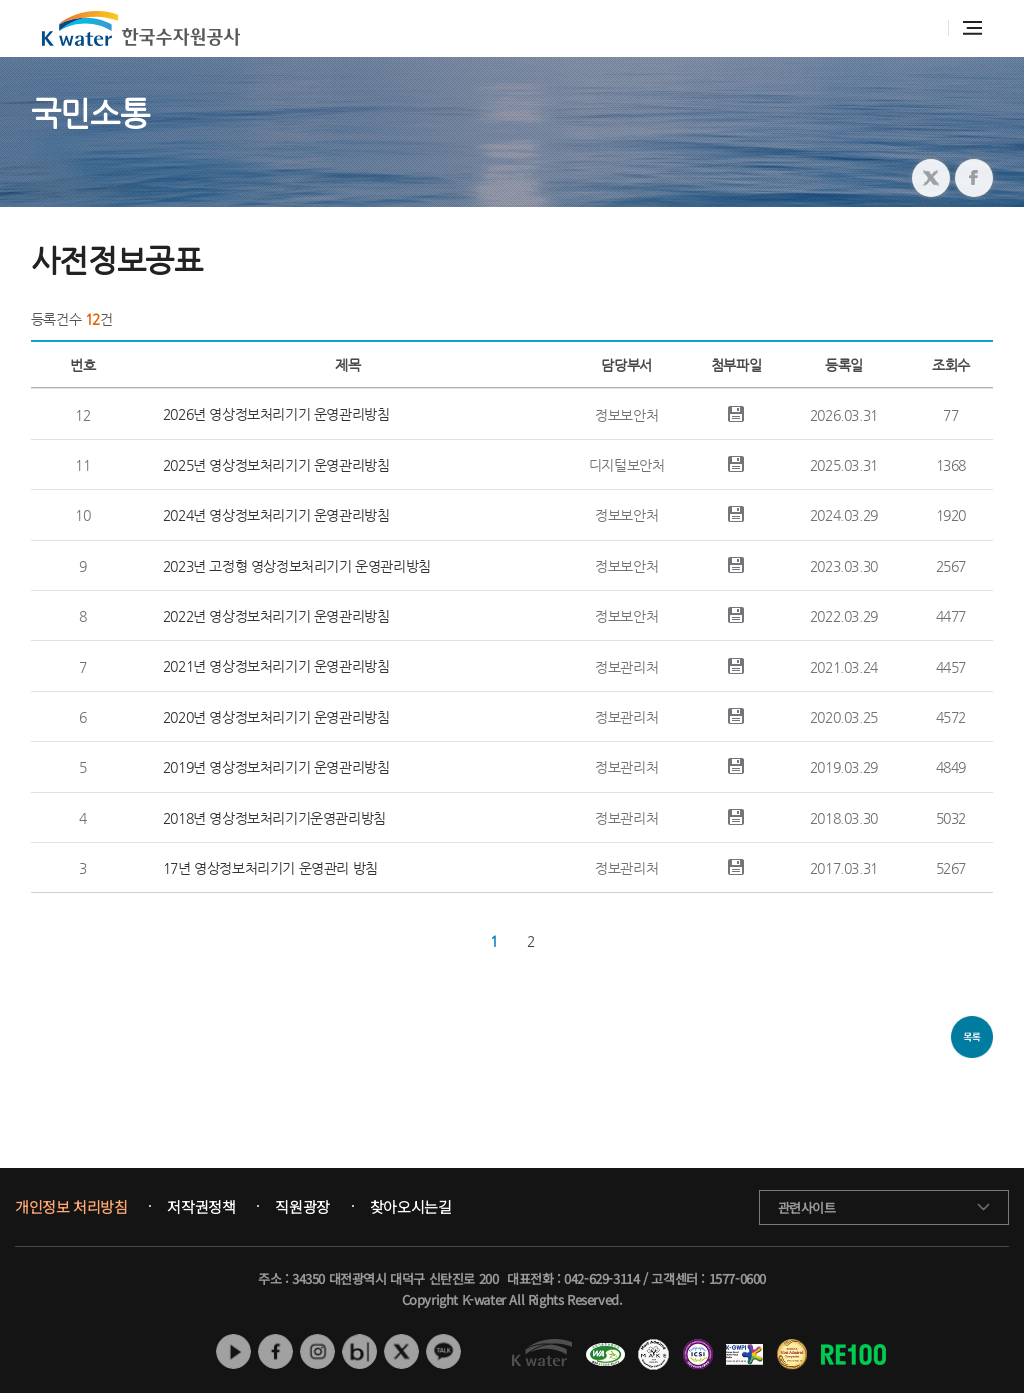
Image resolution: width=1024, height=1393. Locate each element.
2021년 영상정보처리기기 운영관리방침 (276, 666)
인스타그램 (317, 1351)
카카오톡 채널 (443, 1351)
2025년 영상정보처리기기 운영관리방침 (276, 465)
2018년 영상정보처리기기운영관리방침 (274, 818)
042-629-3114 (601, 1278)
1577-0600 (737, 1278)
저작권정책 (201, 1207)
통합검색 (922, 28)
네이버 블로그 (359, 1351)
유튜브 (233, 1351)
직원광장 (302, 1207)
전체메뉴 (972, 28)
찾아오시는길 (411, 1207)
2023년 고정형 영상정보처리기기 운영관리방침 (297, 566)
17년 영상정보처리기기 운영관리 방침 (270, 868)
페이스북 (275, 1351)
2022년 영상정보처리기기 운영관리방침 (276, 616)
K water (141, 28)
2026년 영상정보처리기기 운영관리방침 (276, 414)
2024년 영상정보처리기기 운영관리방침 (276, 515)
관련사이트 (807, 1207)
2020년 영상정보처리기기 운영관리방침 (276, 717)
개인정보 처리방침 (71, 1207)
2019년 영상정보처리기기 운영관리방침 (276, 767)
